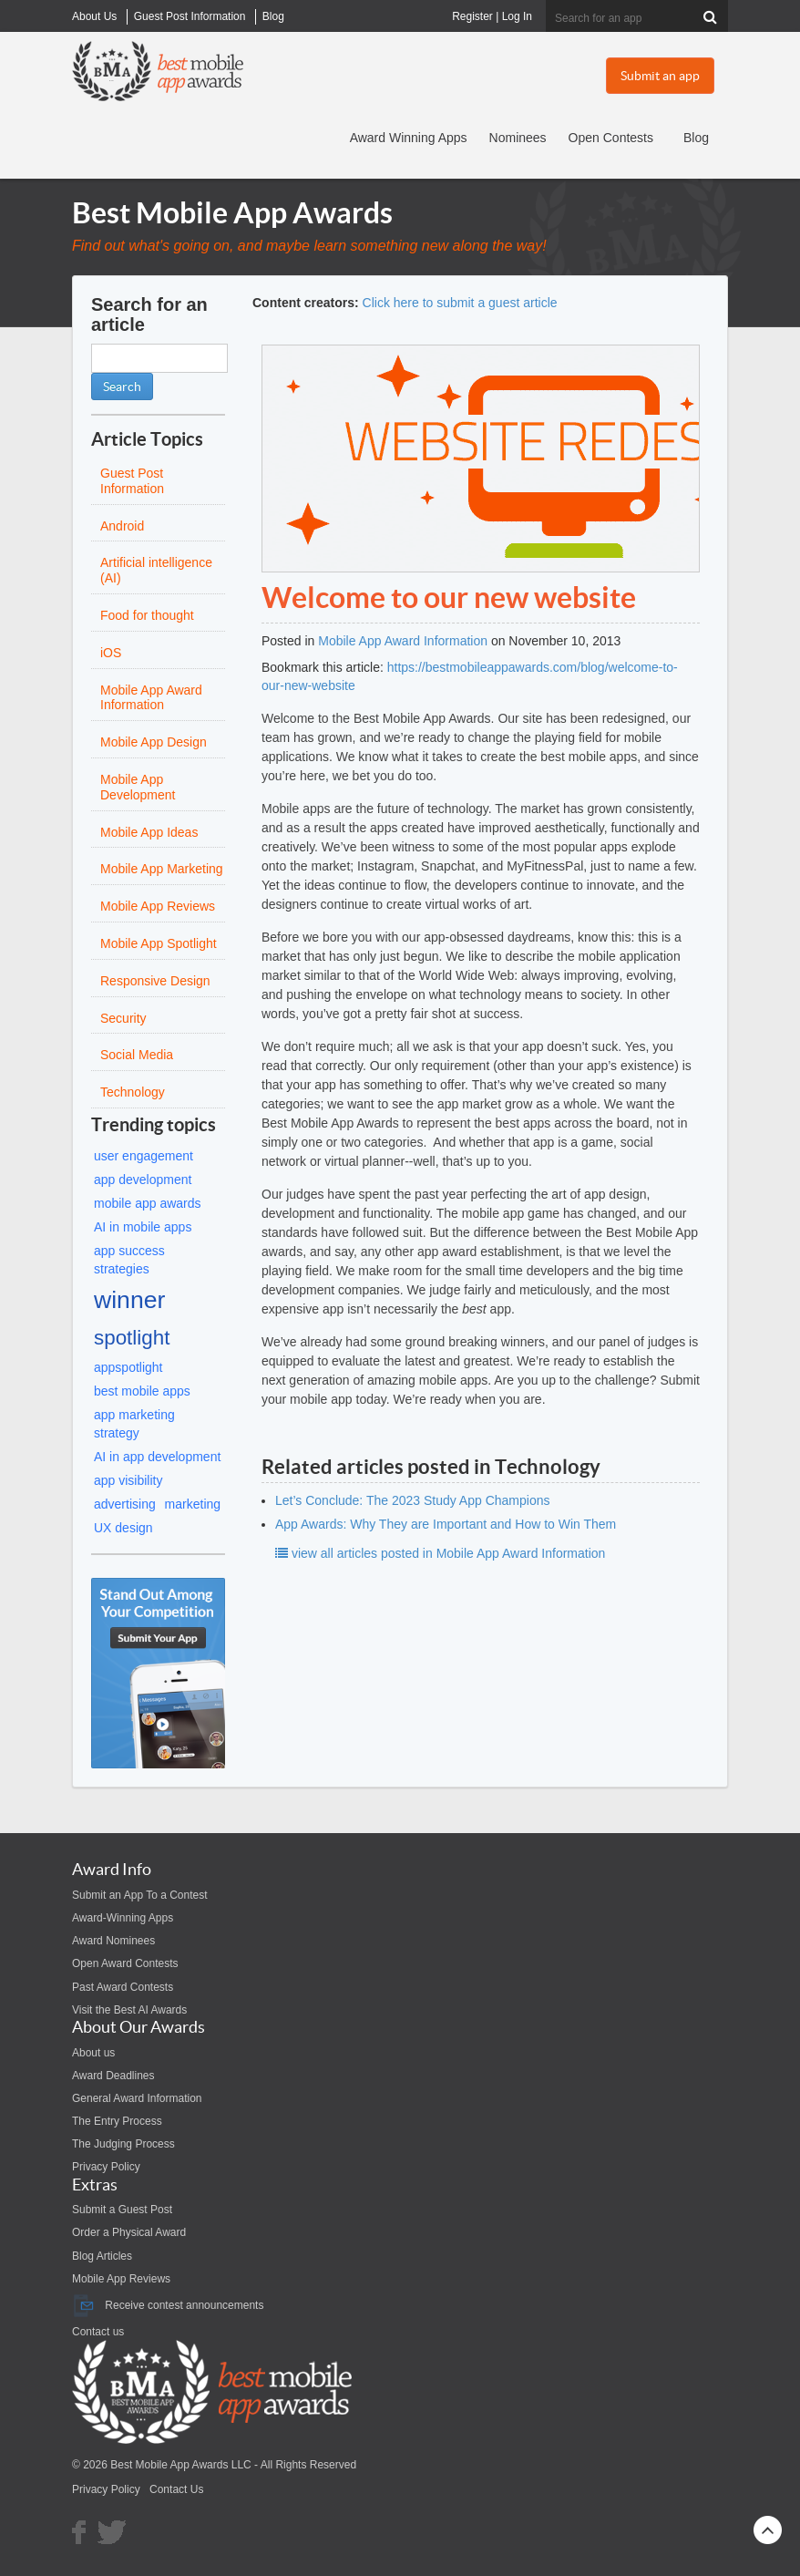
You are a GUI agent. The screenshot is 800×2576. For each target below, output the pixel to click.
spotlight (131, 1337)
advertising (125, 1504)
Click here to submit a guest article (460, 302)
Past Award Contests (122, 1987)
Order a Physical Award (129, 2232)
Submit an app (660, 75)
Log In (517, 16)
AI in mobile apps (142, 1227)
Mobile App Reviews (121, 2278)
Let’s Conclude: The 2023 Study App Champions (412, 1500)
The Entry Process (117, 2121)
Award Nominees (113, 1940)
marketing (193, 1504)
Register (472, 16)
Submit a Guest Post (122, 2209)
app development (142, 1179)
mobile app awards (147, 1203)
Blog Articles (102, 2256)
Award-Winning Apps (122, 1917)
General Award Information (137, 2098)
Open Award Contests (125, 1963)
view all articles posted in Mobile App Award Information (440, 1553)
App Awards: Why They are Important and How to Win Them (445, 1524)
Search (122, 386)
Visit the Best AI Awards (129, 2010)
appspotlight (128, 1367)
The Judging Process (123, 2144)
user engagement (143, 1156)
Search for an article (149, 314)
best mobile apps (142, 1391)
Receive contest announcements (167, 2305)
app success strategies (129, 1259)
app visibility (128, 1480)
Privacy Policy (106, 2166)
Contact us (98, 2331)
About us (93, 2052)
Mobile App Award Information (402, 641)
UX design (123, 1527)
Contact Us (176, 2489)
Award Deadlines (113, 2075)
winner (129, 1300)
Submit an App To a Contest (140, 1895)
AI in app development (157, 1456)
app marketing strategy (134, 1423)
